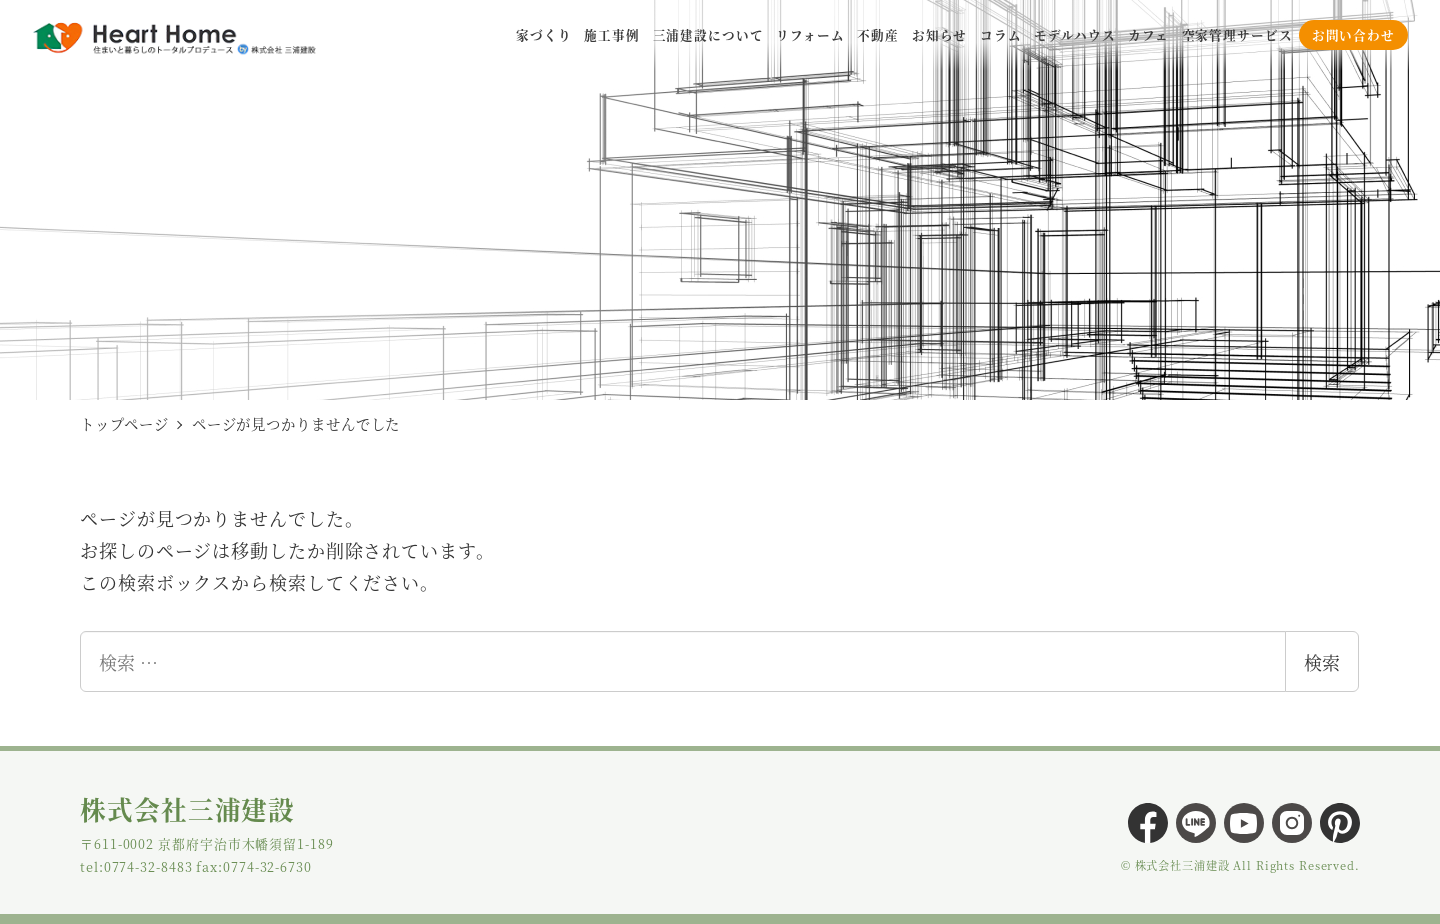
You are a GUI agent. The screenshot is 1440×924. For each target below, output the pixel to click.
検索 (1322, 662)
